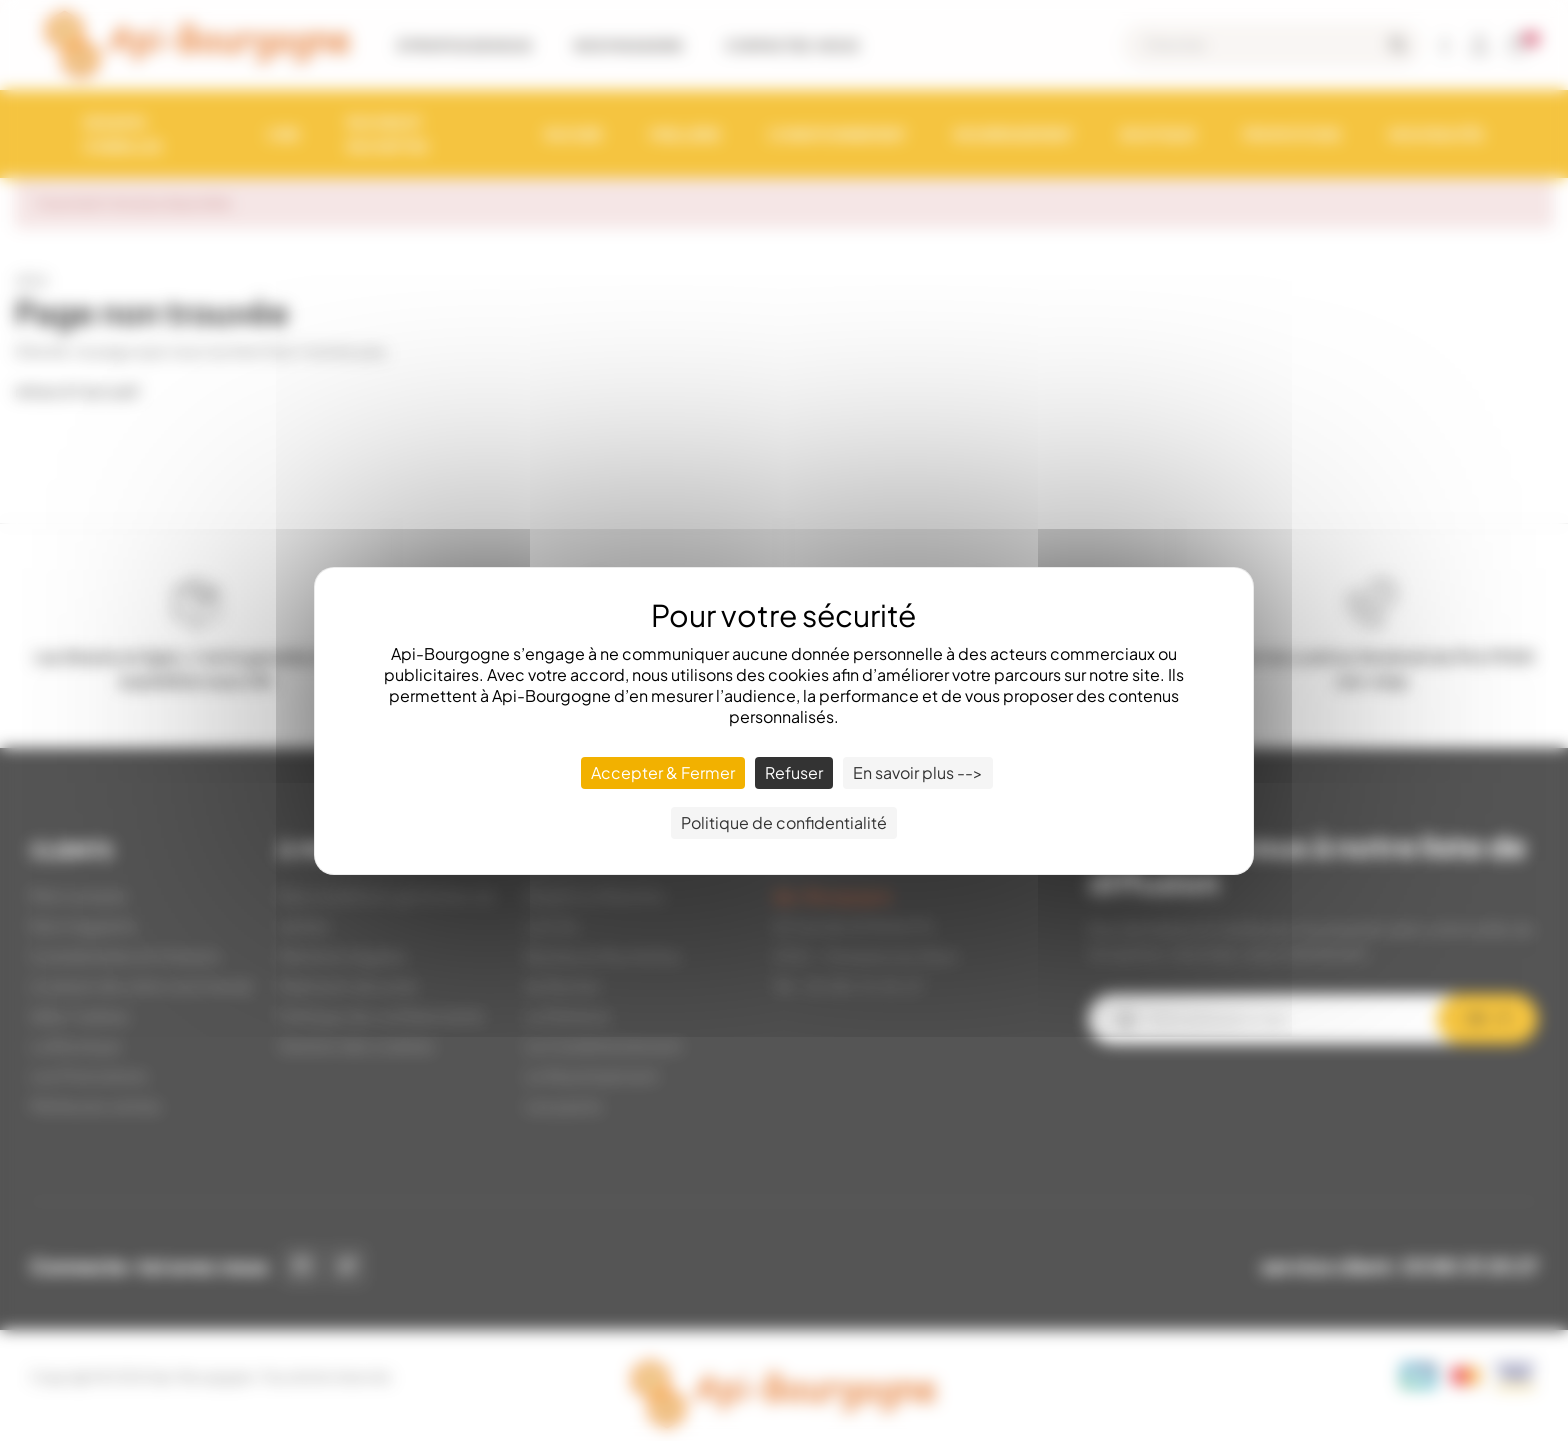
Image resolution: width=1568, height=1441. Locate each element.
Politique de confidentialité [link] (784, 822)
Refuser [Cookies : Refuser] (794, 772)
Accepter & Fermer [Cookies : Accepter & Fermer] (663, 772)
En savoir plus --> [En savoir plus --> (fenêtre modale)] (918, 772)
